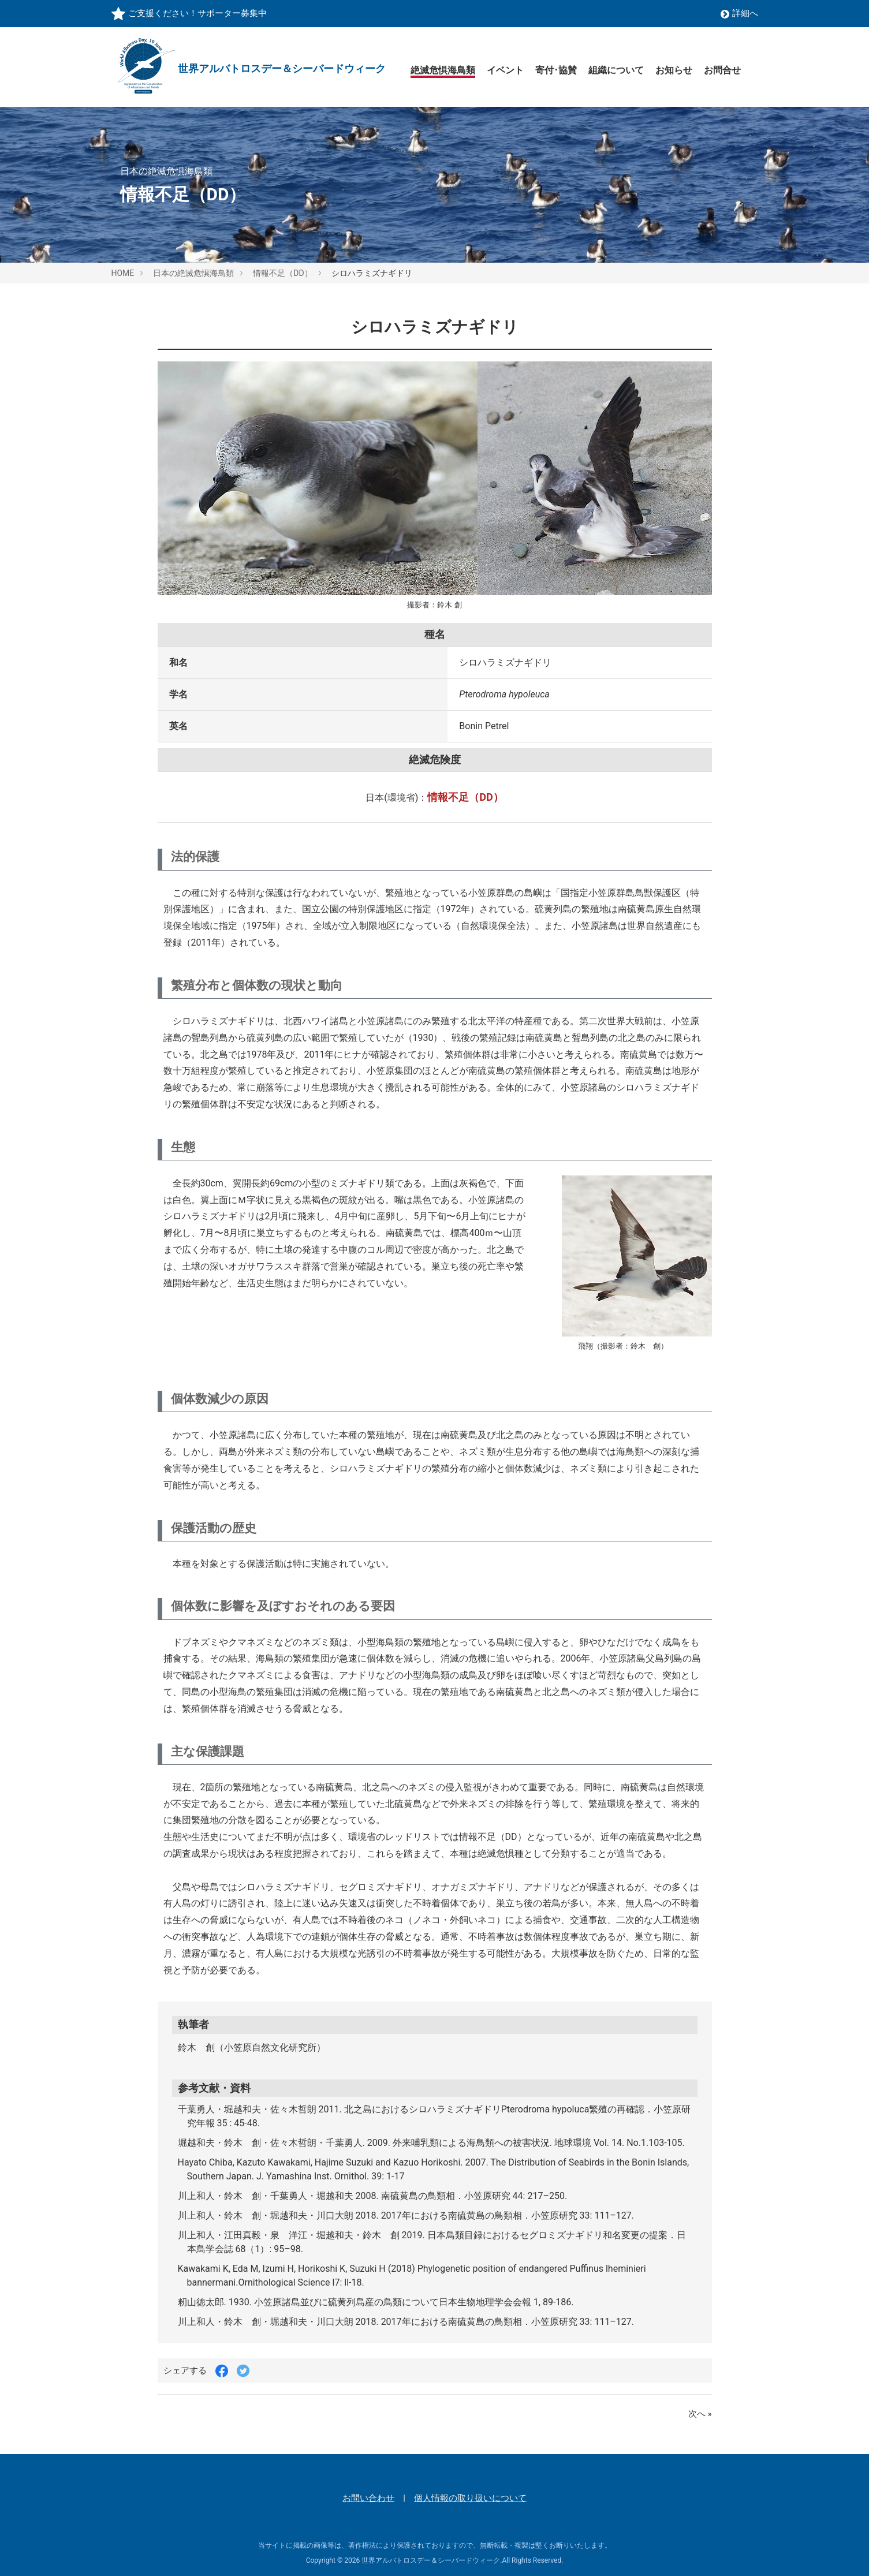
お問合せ (722, 70)
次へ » (700, 2414)
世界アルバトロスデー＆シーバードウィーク (430, 2560)
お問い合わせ (368, 2498)
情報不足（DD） (282, 273)
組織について (616, 70)
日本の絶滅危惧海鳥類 (193, 273)
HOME (123, 273)
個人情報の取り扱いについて (470, 2498)
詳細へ (739, 13)
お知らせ (673, 70)
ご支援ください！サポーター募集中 (197, 13)
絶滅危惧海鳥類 (443, 70)
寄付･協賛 (556, 70)
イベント (505, 70)
